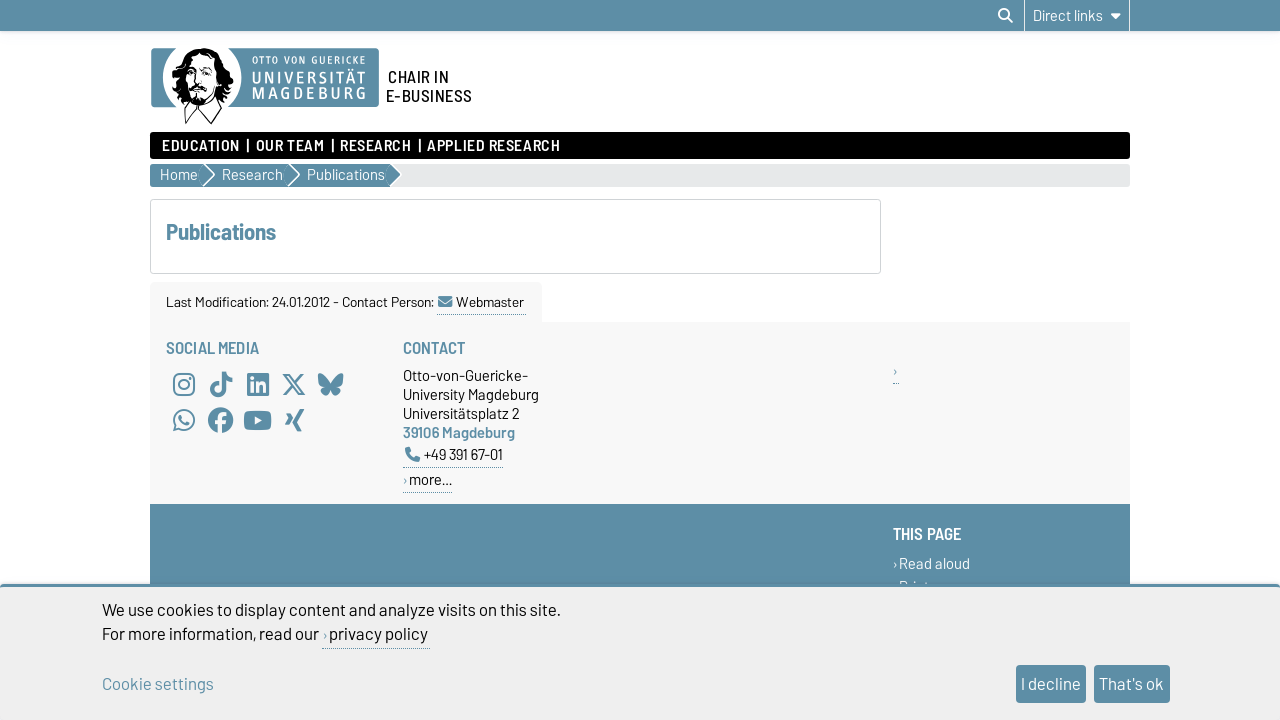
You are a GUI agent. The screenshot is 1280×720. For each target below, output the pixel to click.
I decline (1051, 684)
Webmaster (481, 302)
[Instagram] (184, 384)
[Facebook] (221, 420)
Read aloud (934, 563)
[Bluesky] (331, 384)
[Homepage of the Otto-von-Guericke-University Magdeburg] (265, 87)
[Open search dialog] (1005, 16)
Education (201, 146)
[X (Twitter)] (294, 384)
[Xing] (294, 420)
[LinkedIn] (258, 384)
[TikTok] (221, 384)
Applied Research (493, 146)
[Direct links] (1077, 15)
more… (430, 479)
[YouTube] (258, 420)
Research (375, 146)
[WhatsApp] (184, 420)
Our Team (290, 146)
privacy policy (378, 634)
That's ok (1131, 684)
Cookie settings (158, 684)
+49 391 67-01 (454, 454)
